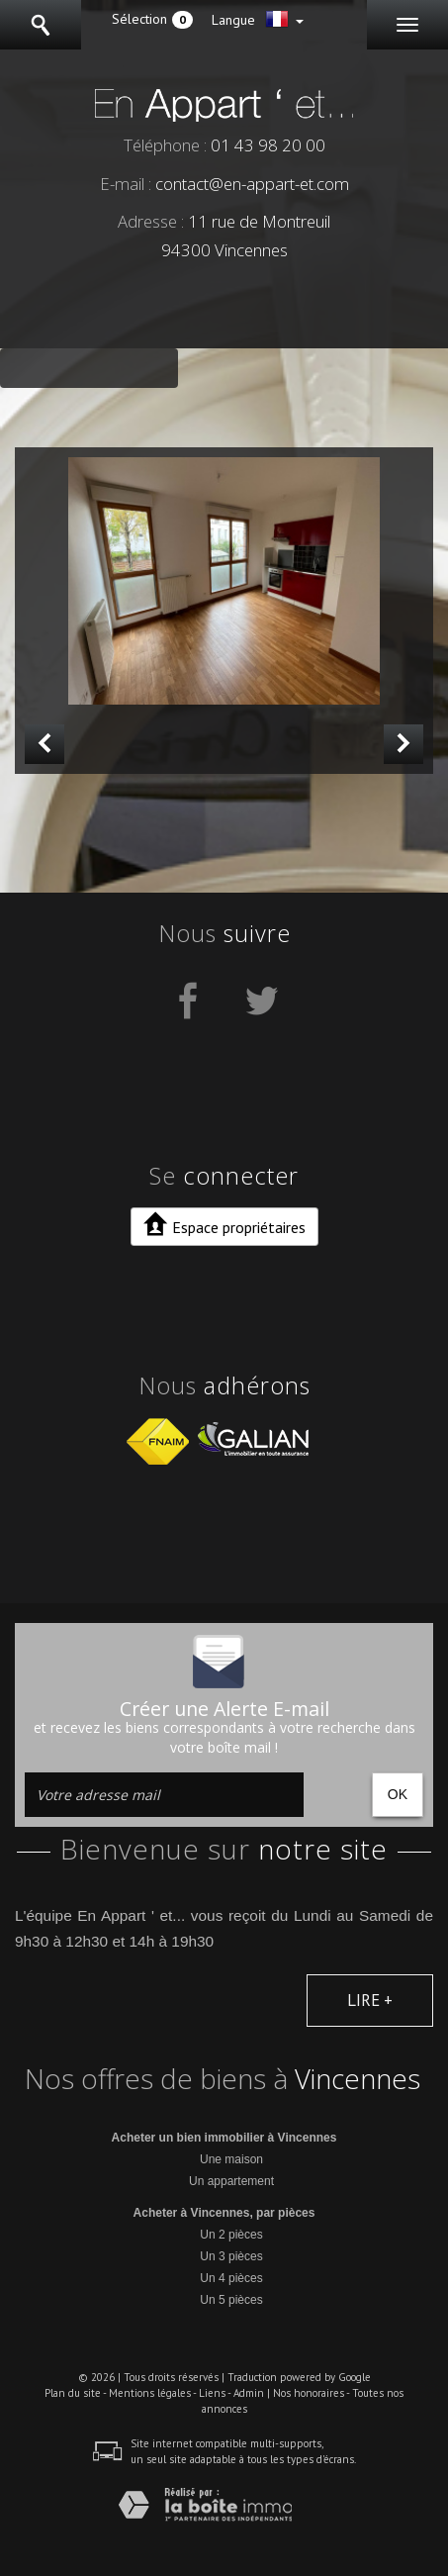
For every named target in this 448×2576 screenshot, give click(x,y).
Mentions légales (150, 2393)
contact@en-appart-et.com (252, 183)
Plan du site (73, 2393)
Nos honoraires (308, 2393)
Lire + (370, 2000)
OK (397, 1794)
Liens (212, 2393)
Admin (248, 2393)
